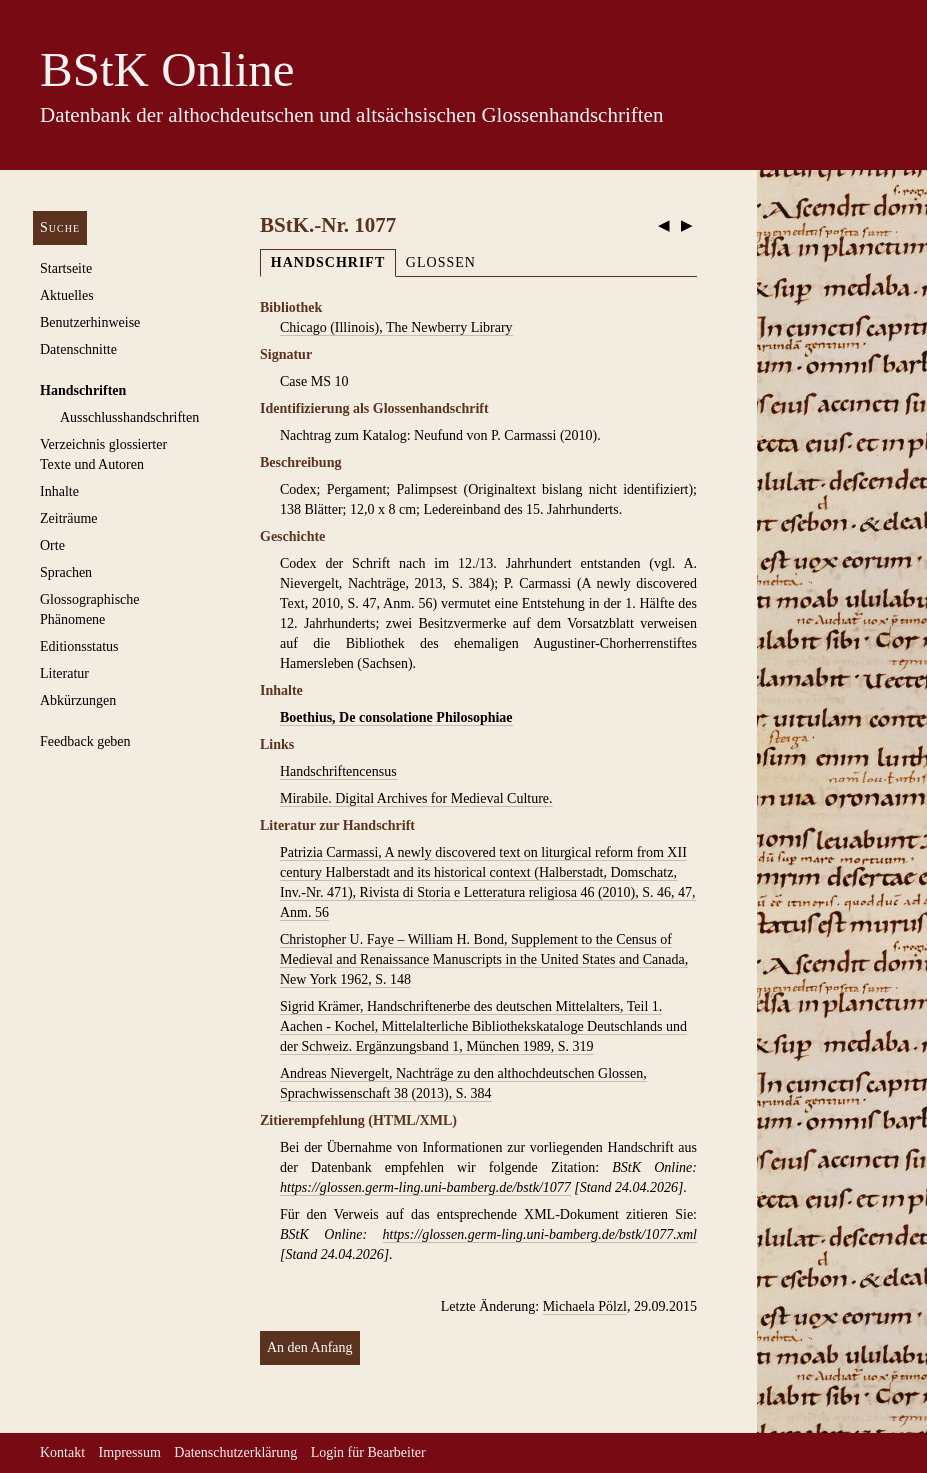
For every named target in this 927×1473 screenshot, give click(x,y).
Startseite (66, 268)
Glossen (441, 262)
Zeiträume (69, 518)
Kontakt (62, 1452)
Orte (52, 545)
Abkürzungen (78, 700)
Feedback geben (85, 741)
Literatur (64, 673)
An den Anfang (310, 1347)
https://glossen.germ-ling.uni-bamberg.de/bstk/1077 (425, 1187)
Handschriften (83, 390)
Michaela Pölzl (585, 1306)
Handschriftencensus (338, 771)
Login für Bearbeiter (368, 1452)
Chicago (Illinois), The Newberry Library (396, 327)
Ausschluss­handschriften (129, 417)
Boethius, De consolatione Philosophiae (396, 717)
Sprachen (66, 572)
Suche (60, 227)
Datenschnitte (78, 349)
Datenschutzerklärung (235, 1452)
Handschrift (328, 262)
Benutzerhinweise (90, 322)
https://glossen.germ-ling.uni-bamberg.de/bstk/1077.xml (540, 1234)
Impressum (130, 1452)
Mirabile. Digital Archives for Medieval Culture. (416, 798)
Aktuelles (67, 295)
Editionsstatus (79, 646)
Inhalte (59, 491)
